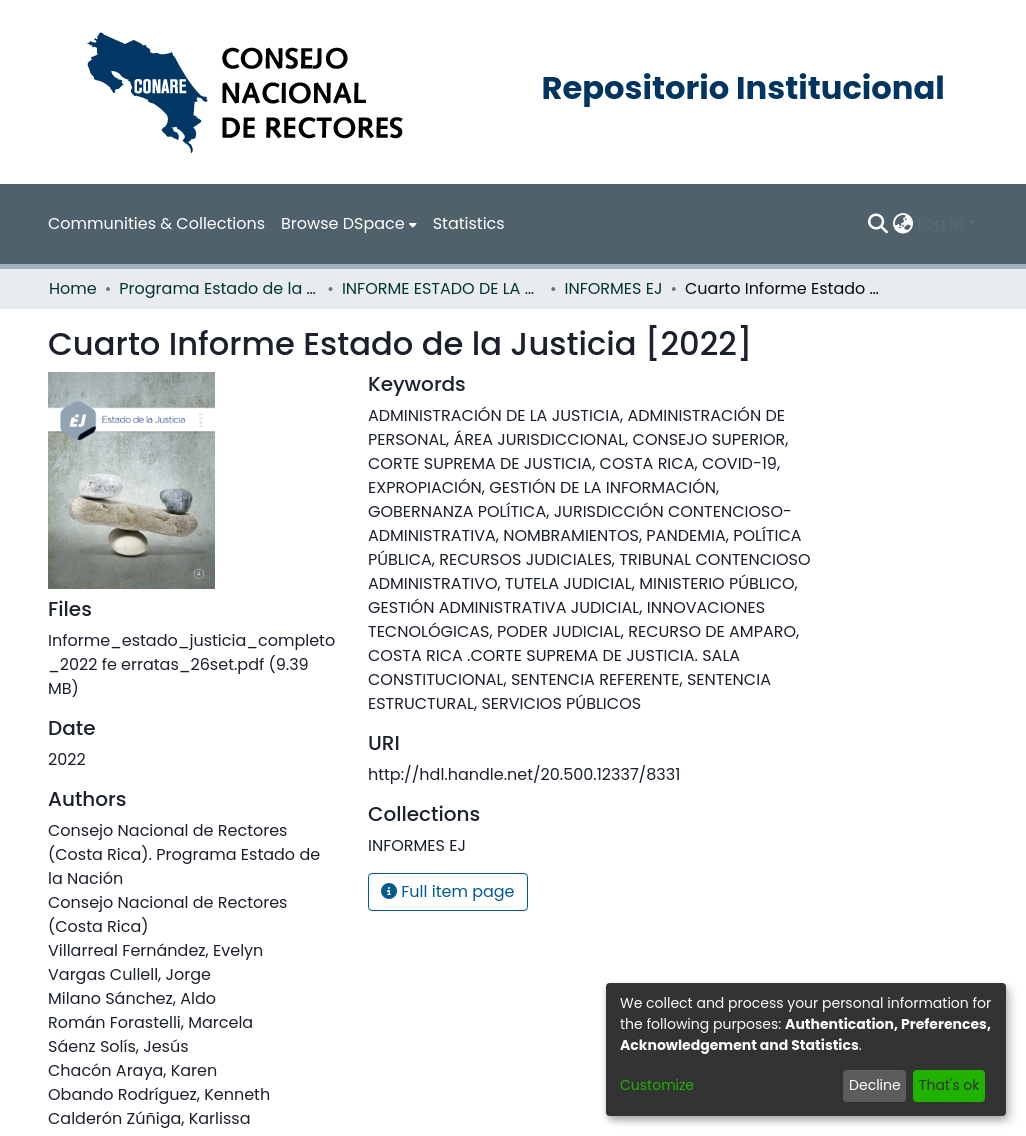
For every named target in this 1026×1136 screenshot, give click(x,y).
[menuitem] (349, 224)
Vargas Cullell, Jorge (129, 974)
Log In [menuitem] (941, 223)
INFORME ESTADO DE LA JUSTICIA (442, 288)
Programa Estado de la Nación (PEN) (219, 288)
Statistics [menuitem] (469, 223)
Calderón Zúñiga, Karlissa (149, 1118)
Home (73, 288)
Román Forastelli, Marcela (150, 1022)
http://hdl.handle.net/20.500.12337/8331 (524, 774)
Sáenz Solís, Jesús (118, 1046)
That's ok (949, 1085)
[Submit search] (878, 224)
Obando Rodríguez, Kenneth (159, 1094)
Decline (875, 1085)
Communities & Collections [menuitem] (156, 223)
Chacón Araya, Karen (132, 1070)
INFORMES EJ (614, 288)
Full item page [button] (448, 891)
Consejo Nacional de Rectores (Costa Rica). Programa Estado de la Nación (184, 854)
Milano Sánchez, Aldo (132, 998)
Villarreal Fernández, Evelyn (155, 950)
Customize (657, 1085)
